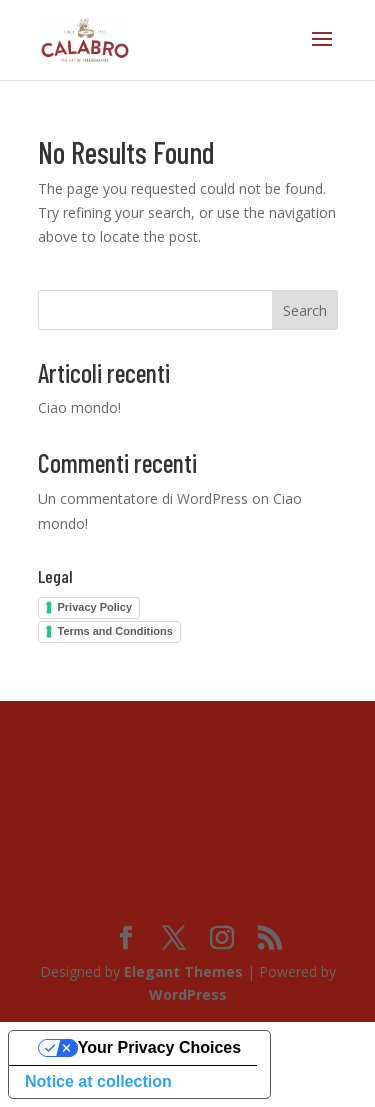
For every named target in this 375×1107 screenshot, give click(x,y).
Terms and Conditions (115, 631)
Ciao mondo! (79, 407)
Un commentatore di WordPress (143, 498)
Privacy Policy (95, 607)
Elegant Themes (183, 971)
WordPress (188, 994)
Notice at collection (98, 1081)
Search (305, 310)
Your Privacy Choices (159, 1047)
